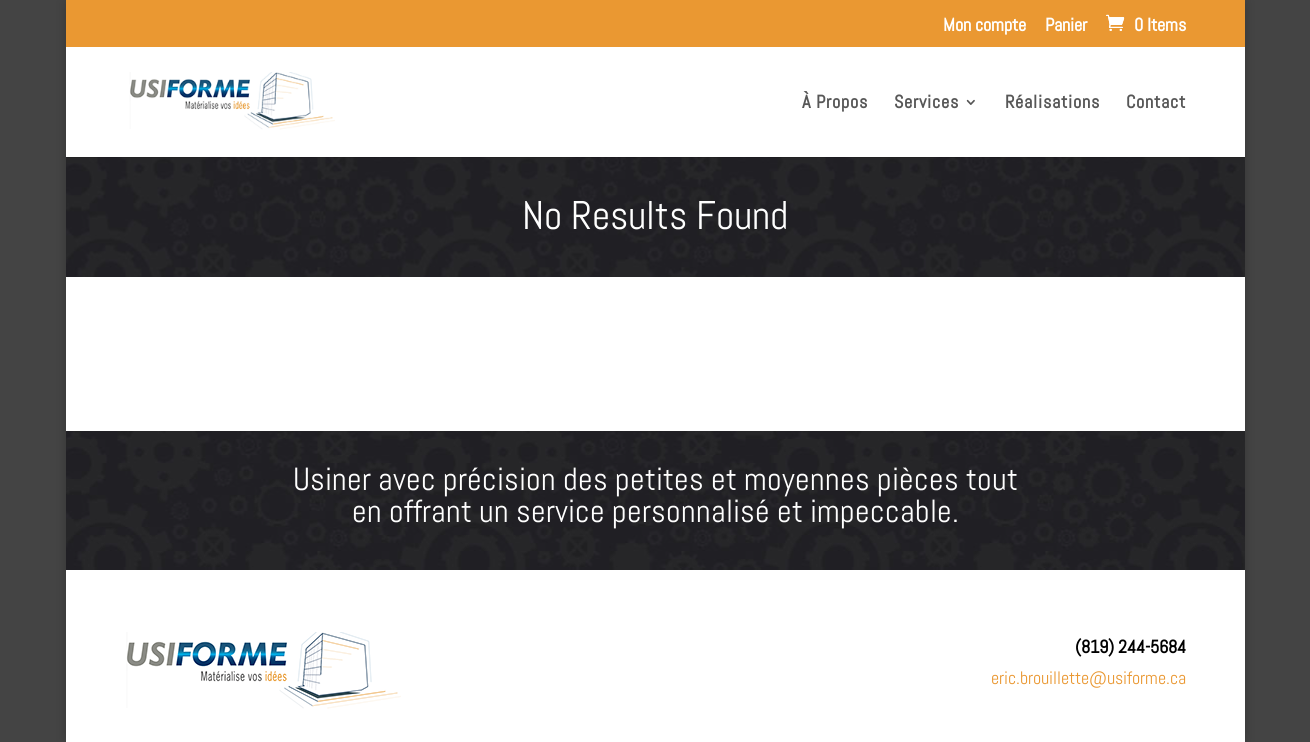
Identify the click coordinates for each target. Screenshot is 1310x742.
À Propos (835, 104)
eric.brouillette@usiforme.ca (1088, 677)
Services (926, 104)
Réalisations (1052, 104)
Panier (1066, 26)
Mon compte (984, 26)
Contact (1156, 104)
